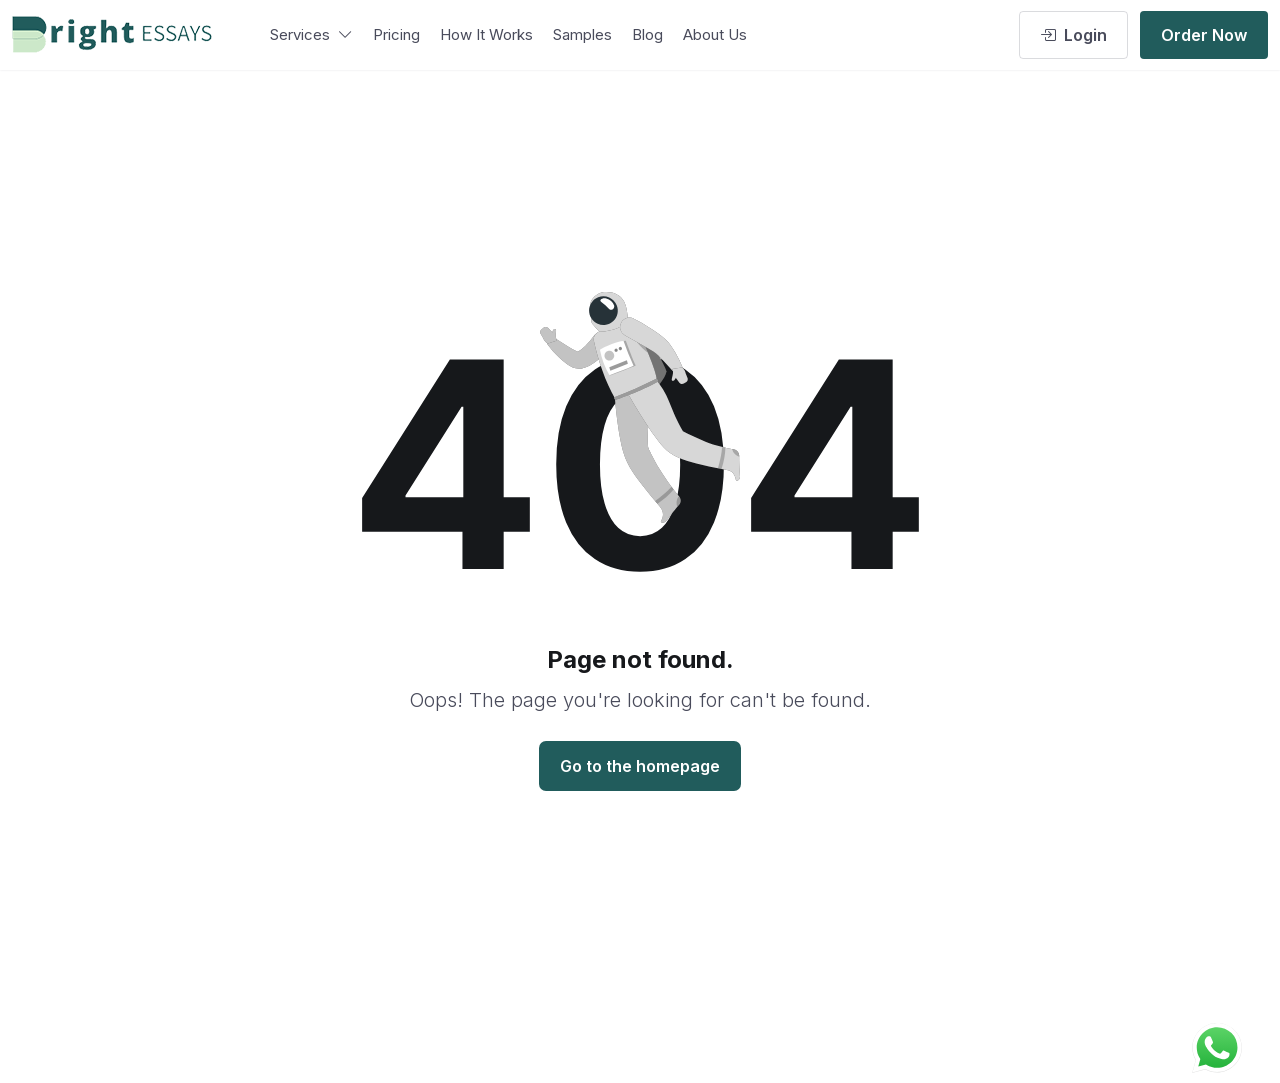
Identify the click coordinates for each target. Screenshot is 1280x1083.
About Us (715, 34)
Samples (582, 34)
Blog (647, 34)
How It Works (486, 34)
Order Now (1204, 35)
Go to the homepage (640, 766)
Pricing (396, 34)
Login (1073, 35)
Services (311, 35)
